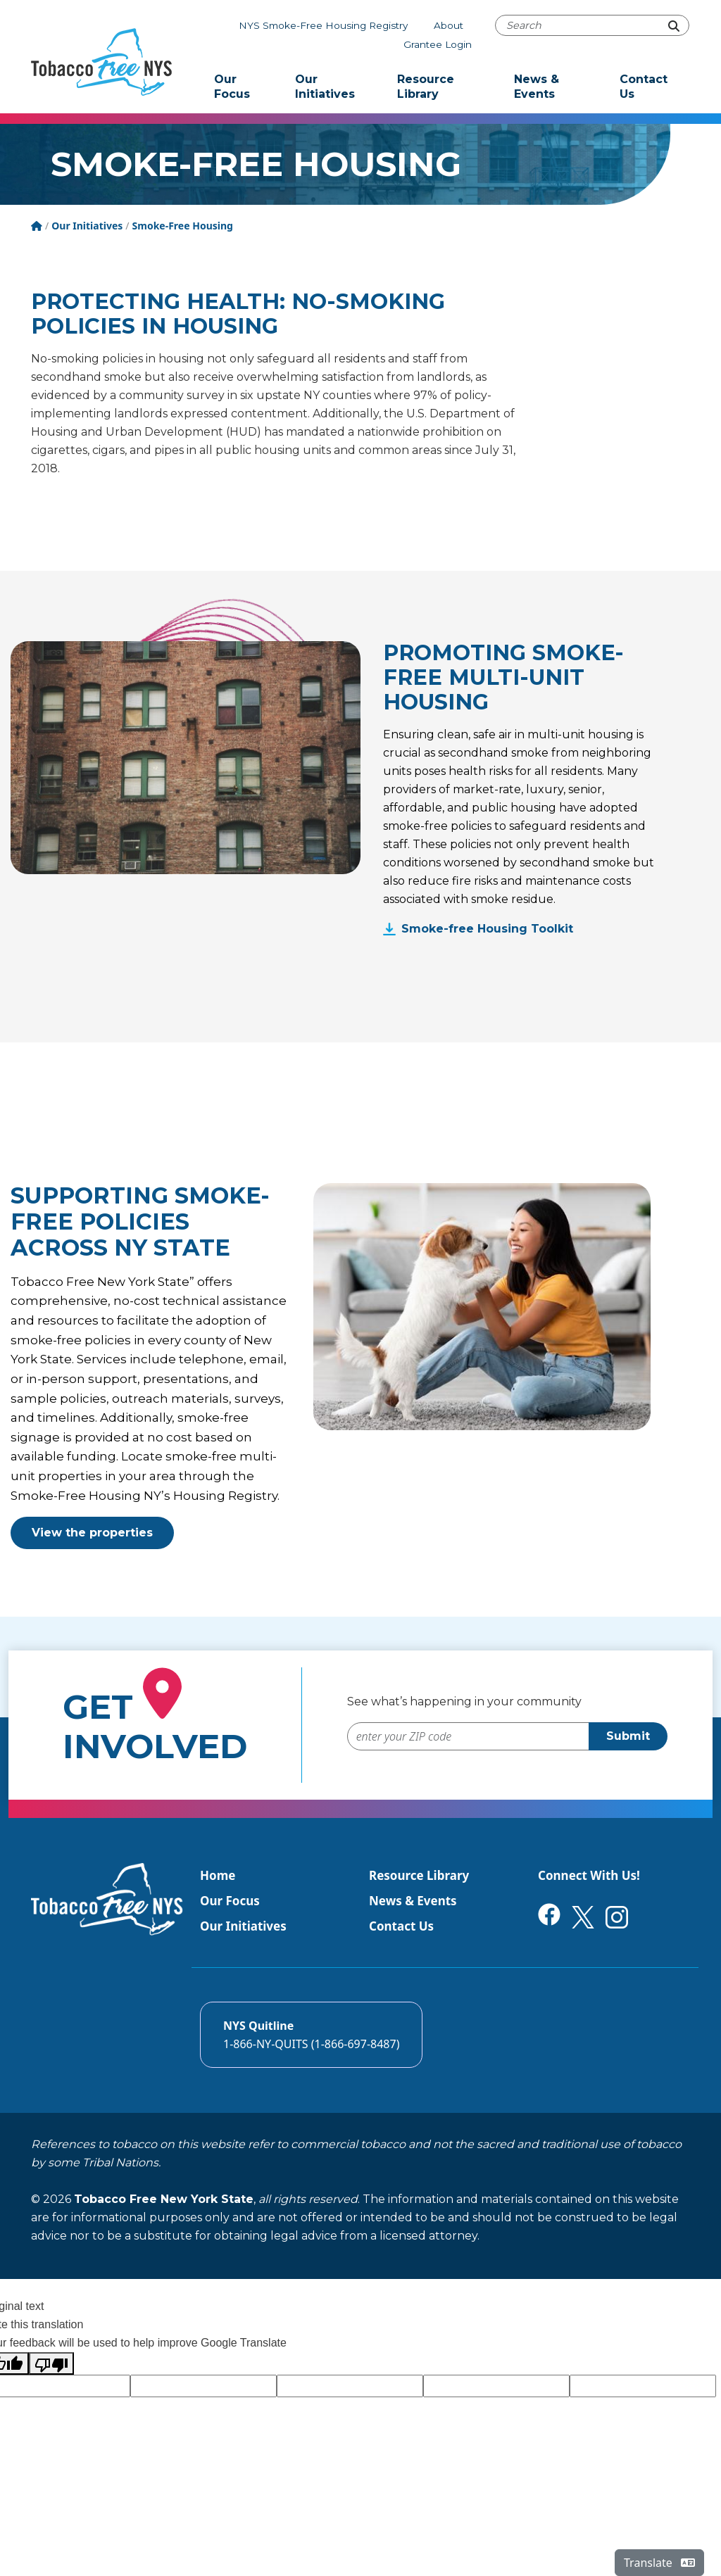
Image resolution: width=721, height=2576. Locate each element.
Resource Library (425, 86)
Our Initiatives (325, 86)
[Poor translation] (51, 2363)
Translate (659, 2562)
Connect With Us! (589, 1875)
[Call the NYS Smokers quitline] (311, 2035)
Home (217, 1875)
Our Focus (232, 86)
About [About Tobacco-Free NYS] (448, 25)
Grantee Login (437, 44)
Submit (628, 1736)
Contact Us (643, 86)
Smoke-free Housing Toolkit (487, 928)
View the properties (92, 1532)
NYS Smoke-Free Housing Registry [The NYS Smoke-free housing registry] (323, 25)
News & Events (536, 86)
